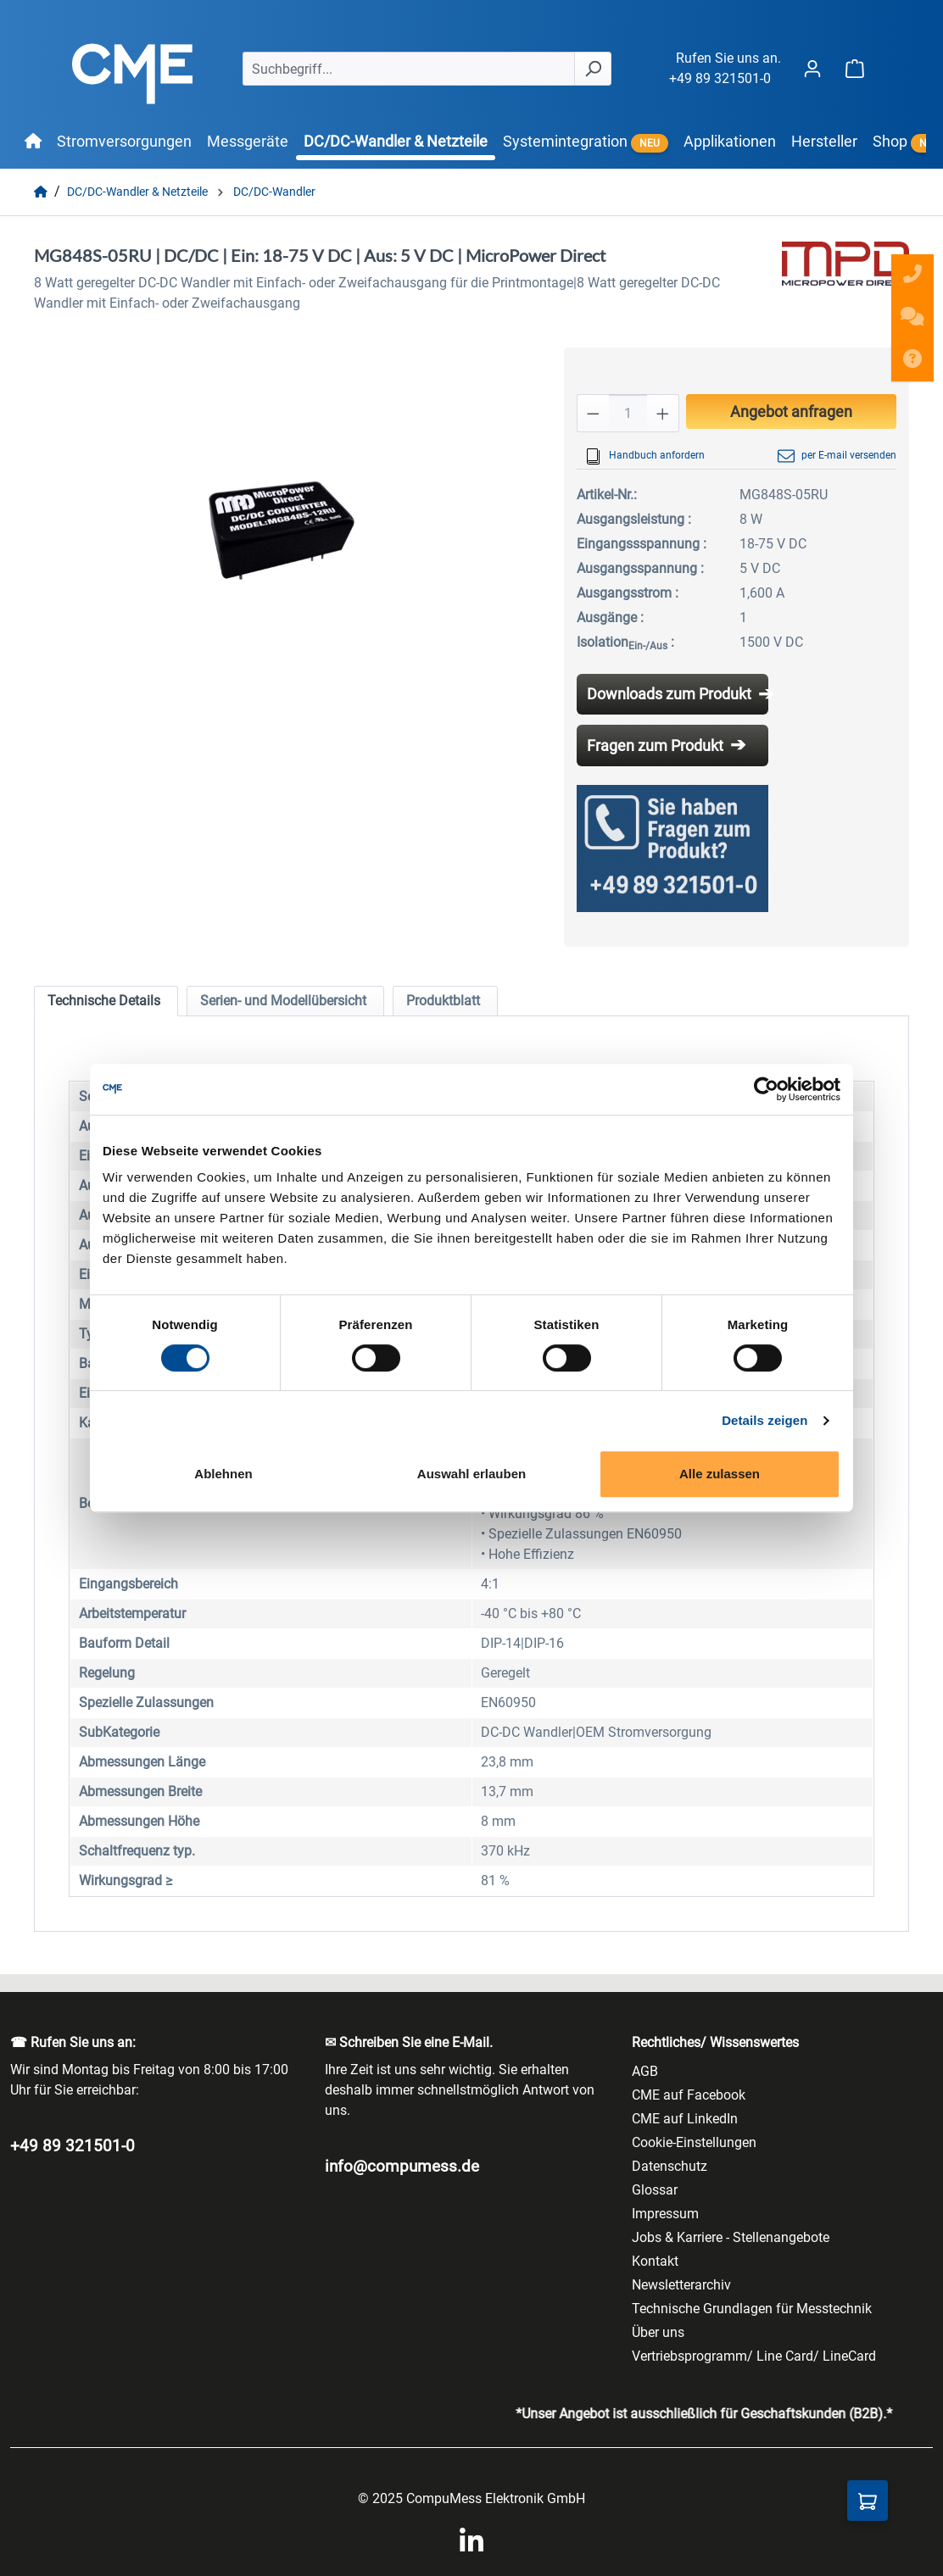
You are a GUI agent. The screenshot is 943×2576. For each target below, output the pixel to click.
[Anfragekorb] (867, 2500)
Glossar (655, 2190)
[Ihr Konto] (812, 68)
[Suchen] (592, 69)
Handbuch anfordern (645, 456)
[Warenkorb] (854, 68)
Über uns (658, 2332)
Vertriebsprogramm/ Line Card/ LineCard (754, 2356)
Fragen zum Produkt (655, 745)
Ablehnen (223, 1473)
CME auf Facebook (688, 2095)
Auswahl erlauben (471, 1473)
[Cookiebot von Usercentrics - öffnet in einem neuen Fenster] (766, 1089)
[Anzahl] (628, 413)
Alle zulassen (719, 1473)
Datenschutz (669, 2166)
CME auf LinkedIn (685, 2119)
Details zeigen (764, 1420)
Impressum (665, 2214)
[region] (282, 530)
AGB (645, 2071)
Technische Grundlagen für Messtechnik (752, 2309)
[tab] (106, 1001)
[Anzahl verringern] (593, 413)
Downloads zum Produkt (669, 694)
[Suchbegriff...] (409, 69)
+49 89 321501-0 (720, 78)
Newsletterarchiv (681, 2285)
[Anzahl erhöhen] (663, 413)
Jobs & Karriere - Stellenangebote (730, 2237)
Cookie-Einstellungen (694, 2142)
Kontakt (655, 2261)
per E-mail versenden (837, 456)
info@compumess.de (402, 2166)
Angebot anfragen (791, 411)
